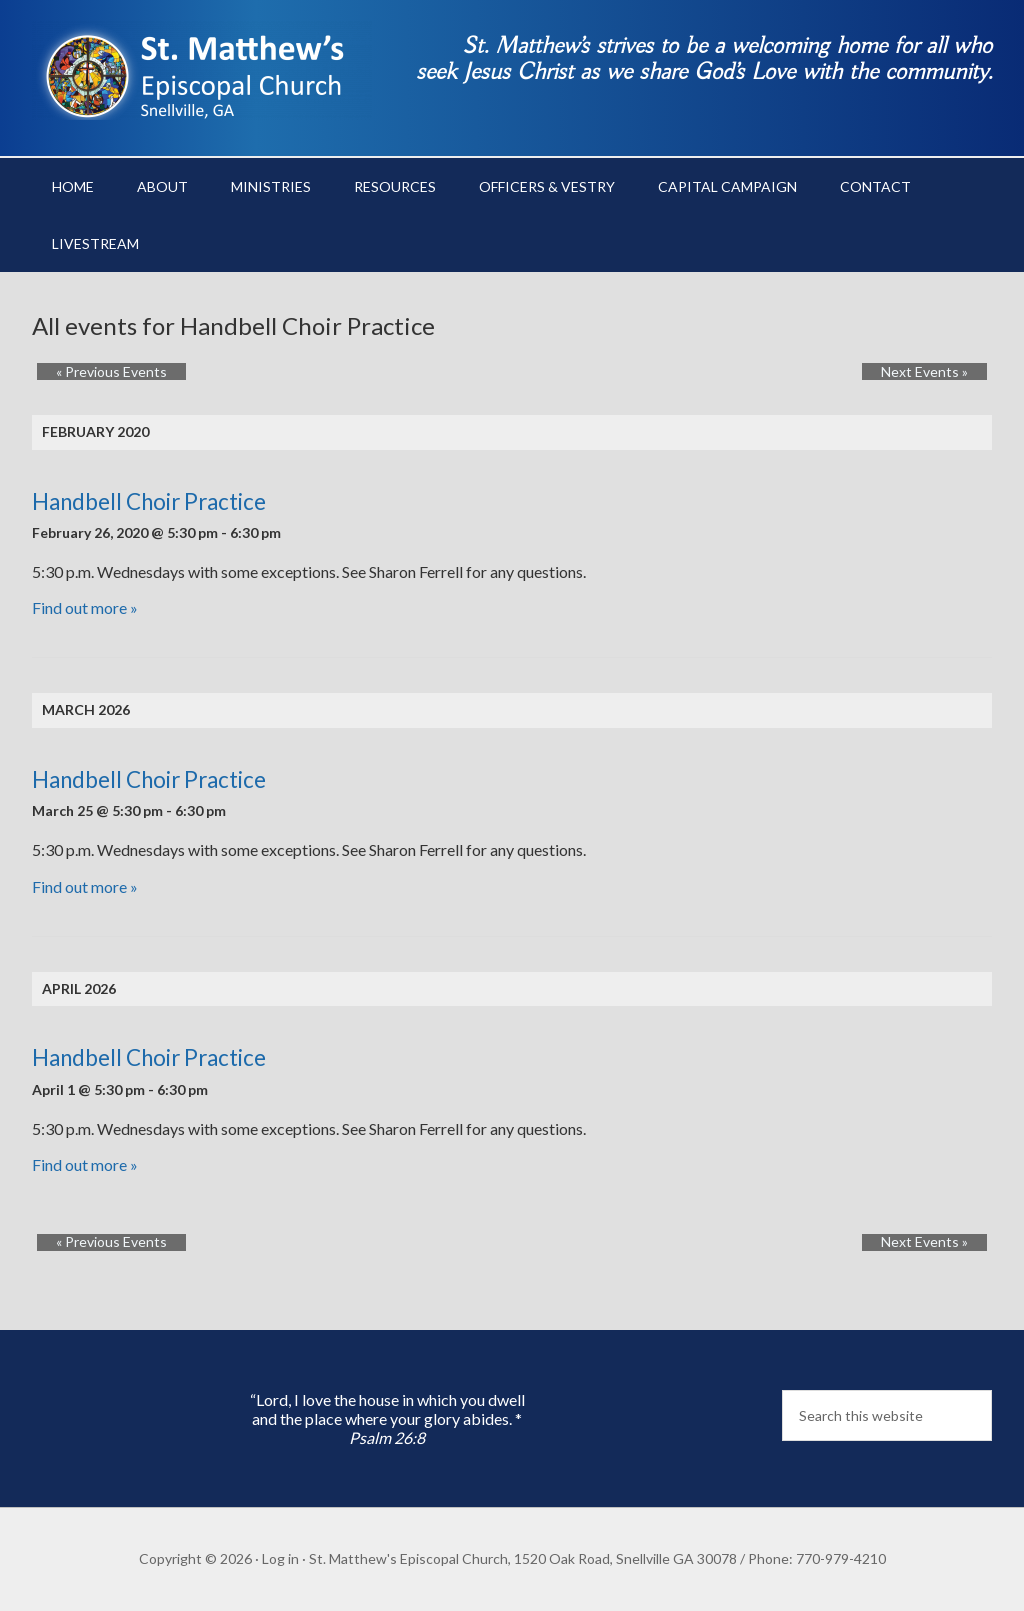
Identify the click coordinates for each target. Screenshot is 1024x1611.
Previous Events (92, 371)
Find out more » (85, 607)
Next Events (943, 371)
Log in (280, 1558)
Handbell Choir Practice (149, 501)
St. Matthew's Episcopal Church (202, 70)
